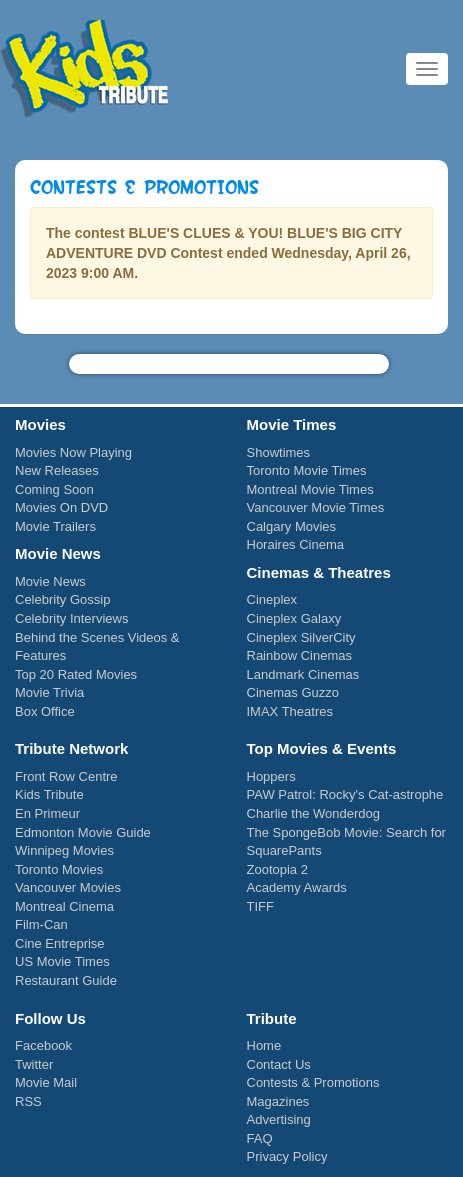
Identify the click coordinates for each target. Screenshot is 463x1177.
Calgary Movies (292, 526)
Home (264, 1045)
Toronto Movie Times (307, 470)
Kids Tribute (85, 70)
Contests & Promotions (313, 1082)
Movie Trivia (49, 692)
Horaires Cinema (296, 544)
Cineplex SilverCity (301, 637)
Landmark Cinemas (303, 674)
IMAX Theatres (290, 711)
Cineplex (272, 599)
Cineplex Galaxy (294, 618)
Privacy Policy (287, 1156)
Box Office (45, 711)
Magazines (278, 1101)
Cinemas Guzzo (293, 692)
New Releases (57, 470)
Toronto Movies (59, 869)
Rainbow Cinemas (300, 655)
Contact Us (279, 1064)
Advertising (279, 1119)
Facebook (43, 1045)
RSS (28, 1101)
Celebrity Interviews (71, 618)
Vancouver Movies (68, 887)
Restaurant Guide (66, 980)
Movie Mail (46, 1082)
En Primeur (47, 813)
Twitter (34, 1064)
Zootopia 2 (277, 869)
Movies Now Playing (73, 452)
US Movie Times (62, 961)
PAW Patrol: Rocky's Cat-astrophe (345, 794)
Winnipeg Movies (64, 850)
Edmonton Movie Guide (83, 832)
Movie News (50, 581)
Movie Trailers (55, 526)
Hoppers (271, 776)
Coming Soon (54, 489)
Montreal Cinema (64, 906)
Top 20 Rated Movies (76, 674)
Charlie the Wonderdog (313, 813)
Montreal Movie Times (310, 489)
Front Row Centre (66, 776)
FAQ (260, 1138)
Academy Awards (297, 887)
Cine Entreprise (60, 943)
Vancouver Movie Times (316, 507)
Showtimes (279, 452)
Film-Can (41, 924)
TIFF (260, 906)
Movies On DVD (61, 507)
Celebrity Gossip (62, 599)
